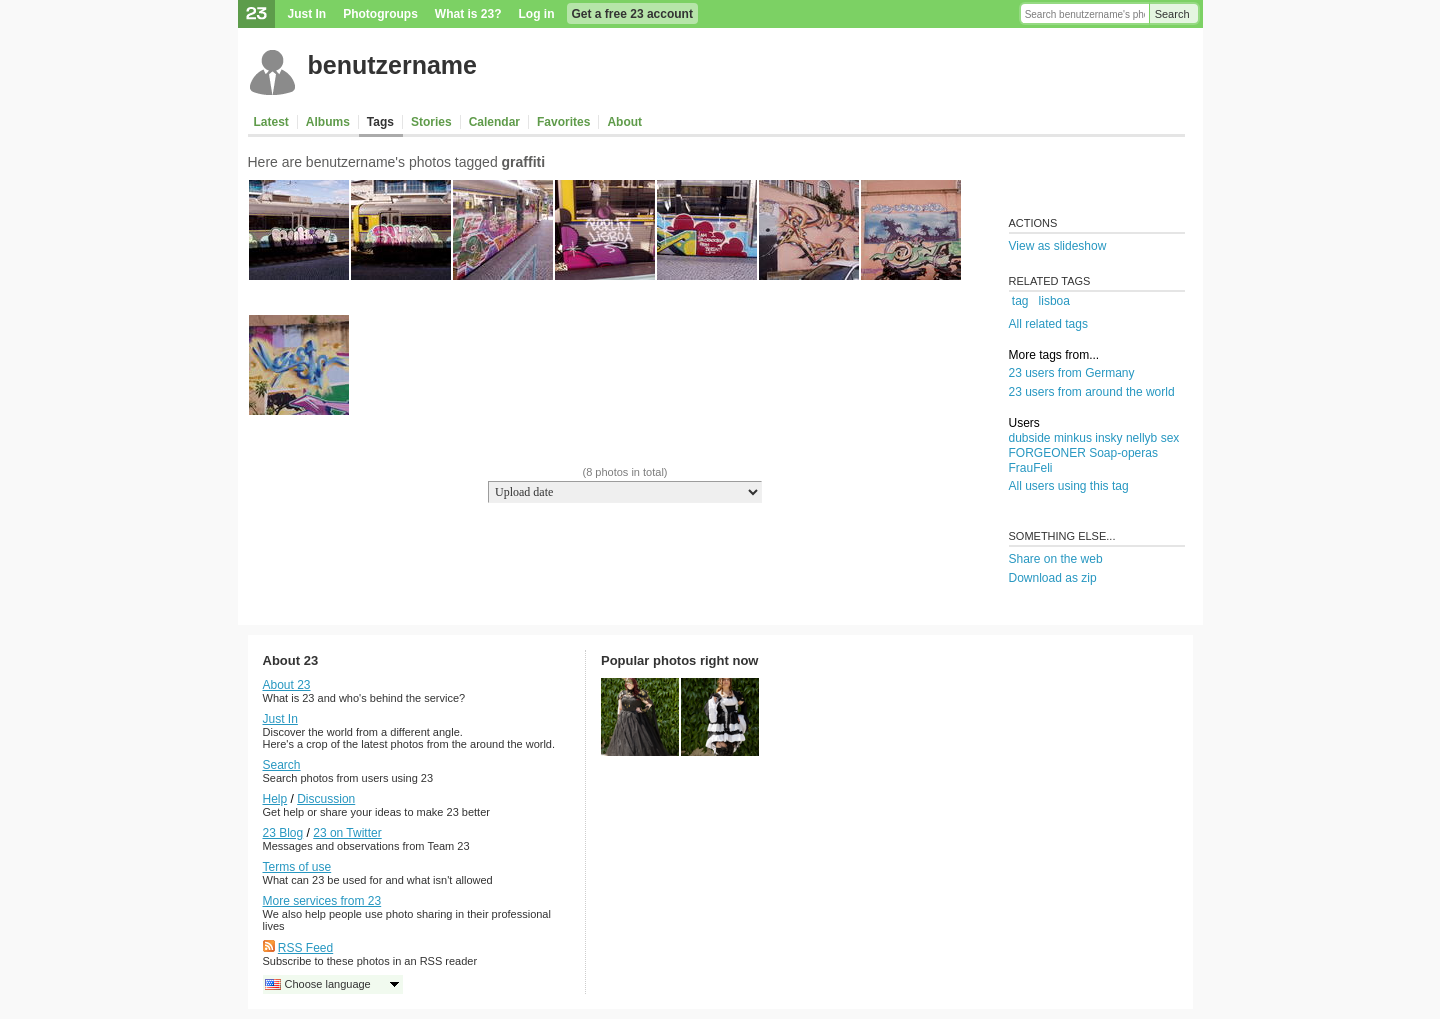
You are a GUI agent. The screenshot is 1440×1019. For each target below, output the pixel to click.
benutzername (392, 65)
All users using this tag (1069, 486)
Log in (537, 14)
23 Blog (283, 833)
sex (1170, 438)
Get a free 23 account (632, 14)
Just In (307, 14)
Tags (380, 122)
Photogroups (380, 14)
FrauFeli (1031, 468)
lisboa (1054, 301)
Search (1172, 14)
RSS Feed (305, 948)
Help (275, 799)
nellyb (1141, 438)
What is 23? (468, 14)
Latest (271, 122)
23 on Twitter (347, 833)
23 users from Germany (1072, 373)
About (624, 122)
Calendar (494, 122)
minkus (1073, 438)
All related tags (1048, 324)
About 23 (287, 685)
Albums (328, 122)
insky (1108, 438)
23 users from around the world (1092, 392)
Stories (431, 122)
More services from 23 (322, 901)
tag (1020, 301)
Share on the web (1056, 559)
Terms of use (297, 867)
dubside (1030, 438)
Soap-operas (1123, 453)
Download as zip (1053, 578)
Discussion (326, 799)
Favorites (563, 122)
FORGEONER (1047, 453)
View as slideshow (1058, 246)
